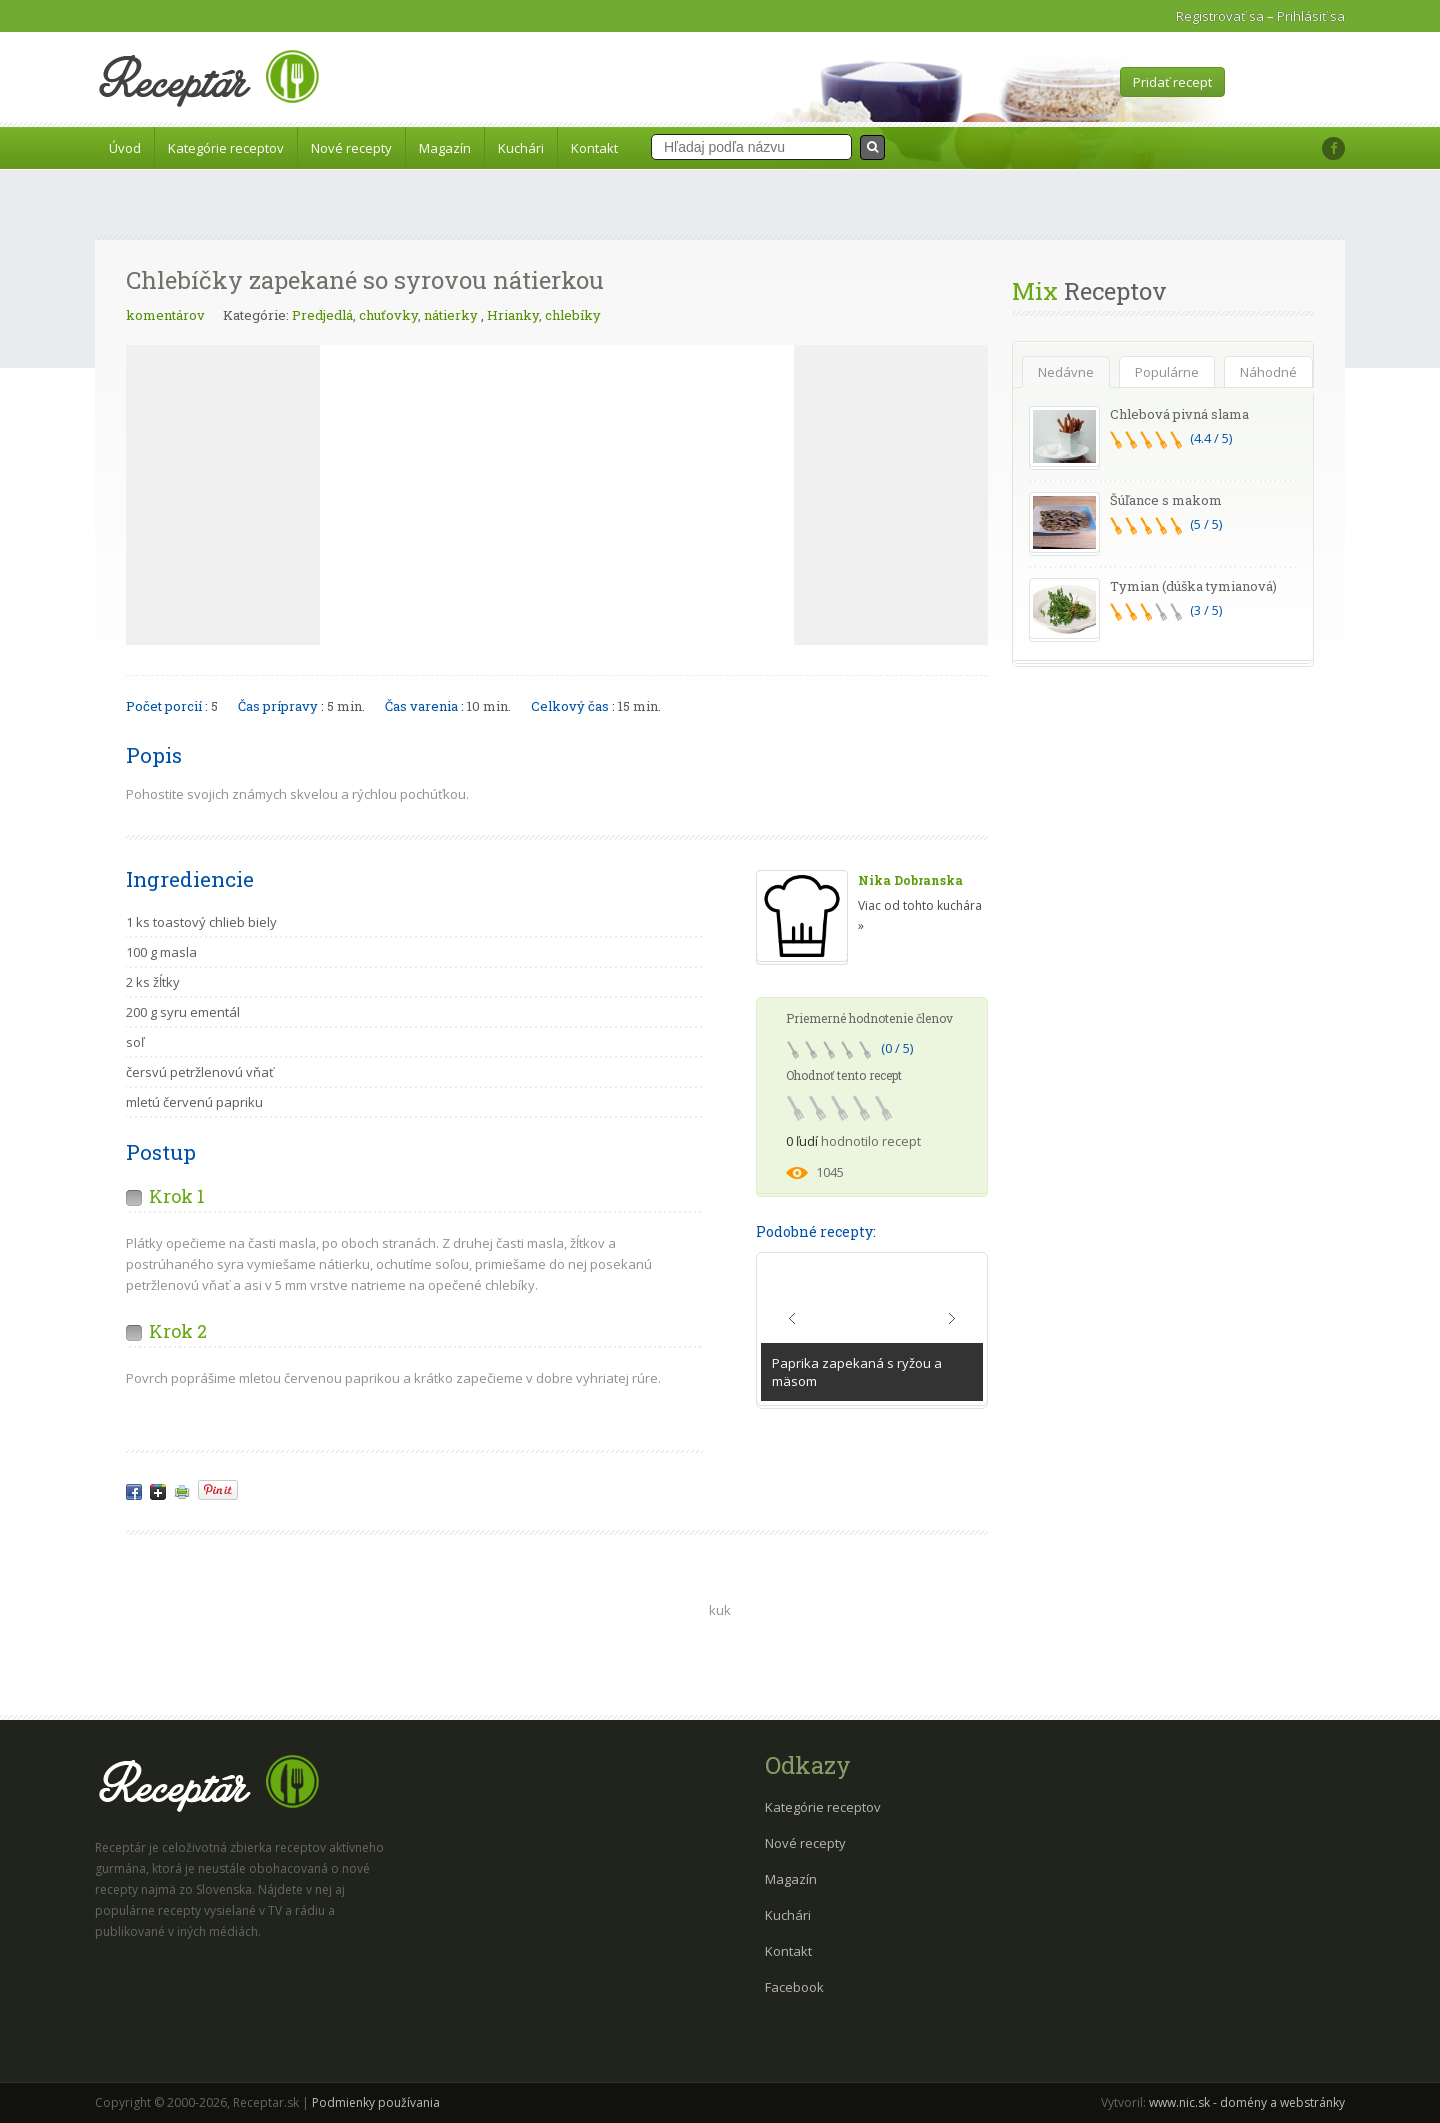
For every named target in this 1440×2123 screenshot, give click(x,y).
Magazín (445, 148)
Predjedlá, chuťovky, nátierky (385, 315)
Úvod (125, 148)
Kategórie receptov (226, 148)
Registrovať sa (1220, 16)
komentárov (165, 315)
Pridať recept (1172, 82)
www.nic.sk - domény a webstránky (1247, 2102)
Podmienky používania (376, 2102)
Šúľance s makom (1166, 500)
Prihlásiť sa (1311, 16)
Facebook (794, 1987)
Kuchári (521, 148)
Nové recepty (351, 148)
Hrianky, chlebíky (544, 315)
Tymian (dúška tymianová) (1193, 586)
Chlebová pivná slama (1179, 414)
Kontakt (594, 148)
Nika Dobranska (910, 880)
